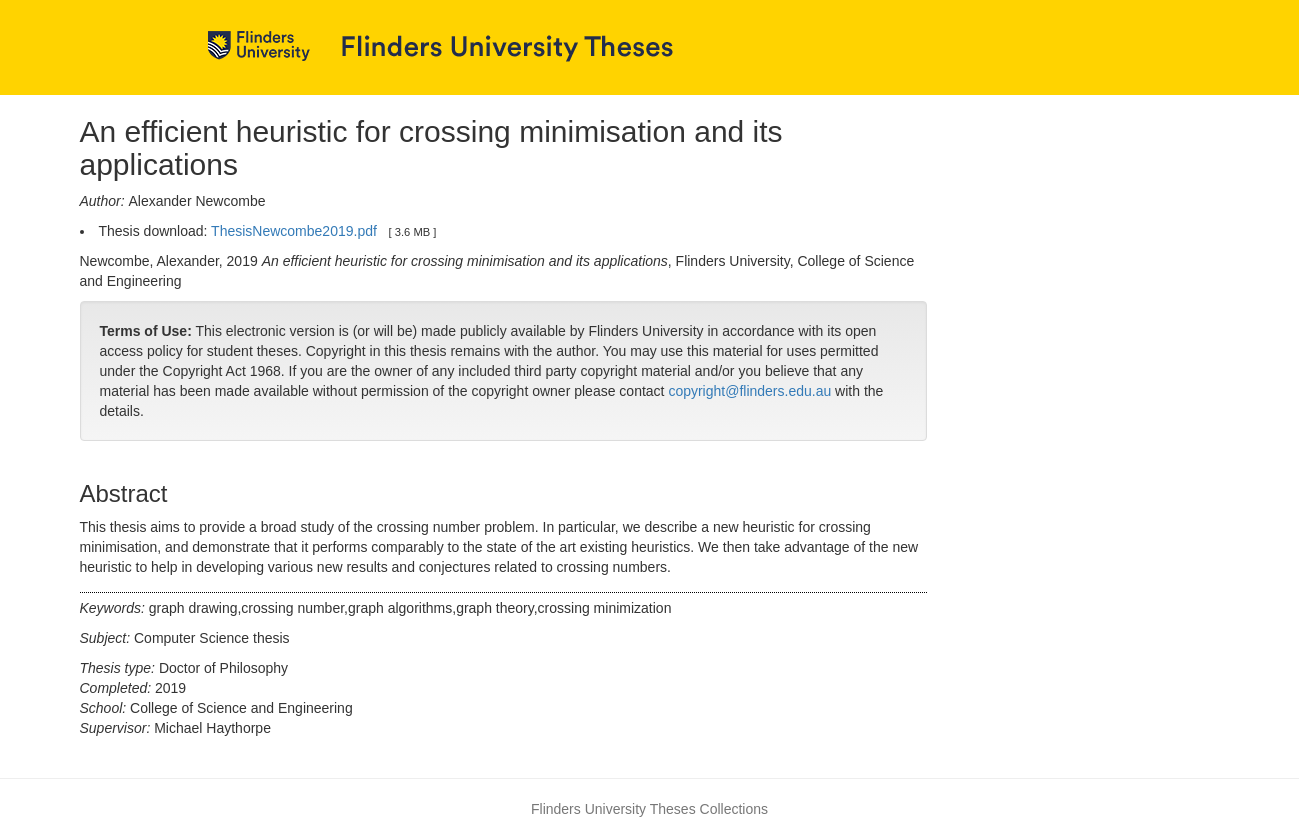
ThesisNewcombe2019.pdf (294, 231)
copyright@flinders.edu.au (749, 391)
